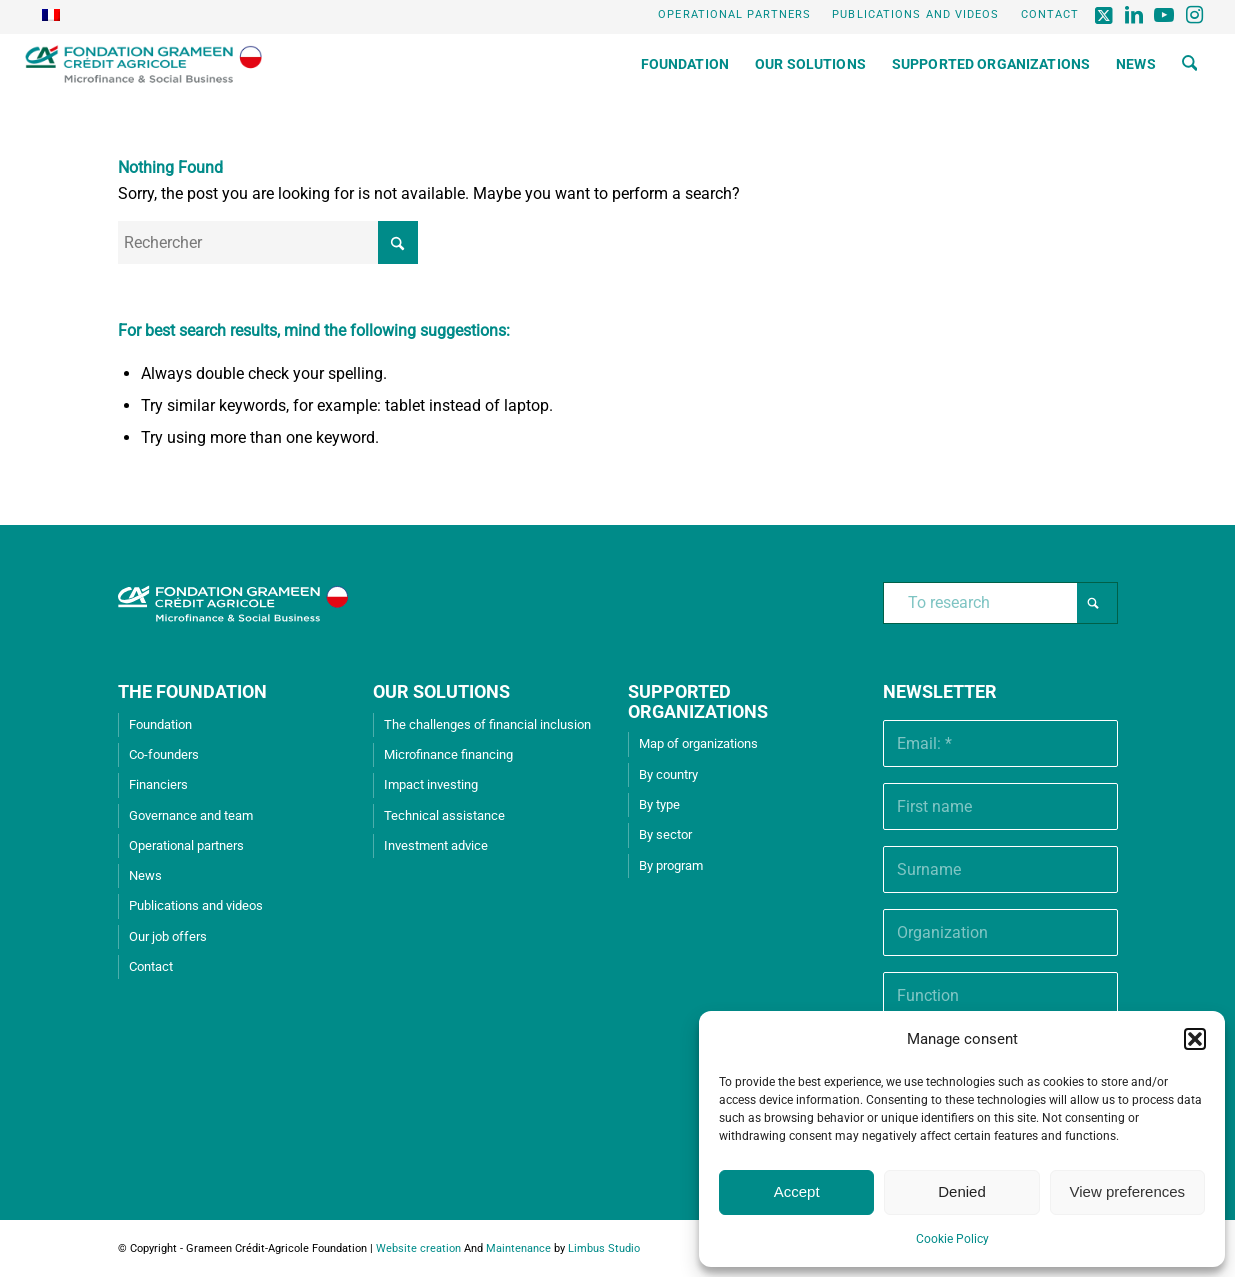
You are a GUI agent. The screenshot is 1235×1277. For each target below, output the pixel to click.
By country (668, 774)
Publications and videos (915, 14)
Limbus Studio (604, 1248)
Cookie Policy (952, 1239)
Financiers (158, 784)
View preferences (1128, 1191)
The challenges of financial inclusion (487, 724)
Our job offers (168, 936)
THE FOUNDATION (192, 691)
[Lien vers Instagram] (1195, 15)
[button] (1195, 1039)
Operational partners (734, 14)
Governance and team (191, 815)
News (145, 875)
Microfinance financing (448, 754)
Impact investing (431, 784)
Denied (962, 1191)
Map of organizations (698, 743)
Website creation (418, 1248)
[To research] (1000, 603)
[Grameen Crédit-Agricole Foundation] (143, 64)
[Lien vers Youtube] (1164, 15)
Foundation (160, 724)
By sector (665, 834)
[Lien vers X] (1104, 15)
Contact (1050, 14)
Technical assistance (444, 815)
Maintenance (518, 1248)
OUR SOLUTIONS (441, 691)
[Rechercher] (1190, 64)
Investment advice (436, 845)
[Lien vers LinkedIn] (1134, 15)
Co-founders (164, 754)
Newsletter (940, 691)
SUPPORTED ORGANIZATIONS (698, 701)
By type (659, 804)
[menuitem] (735, 15)
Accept (797, 1191)
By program (671, 865)
